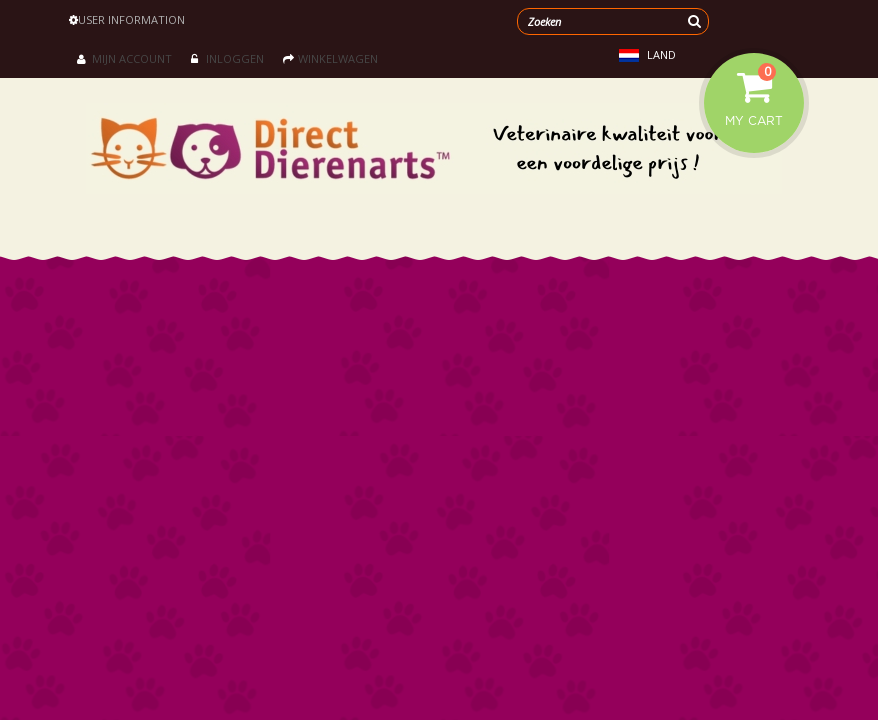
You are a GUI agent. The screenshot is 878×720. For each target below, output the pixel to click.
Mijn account (124, 58)
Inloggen (227, 58)
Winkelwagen (330, 58)
